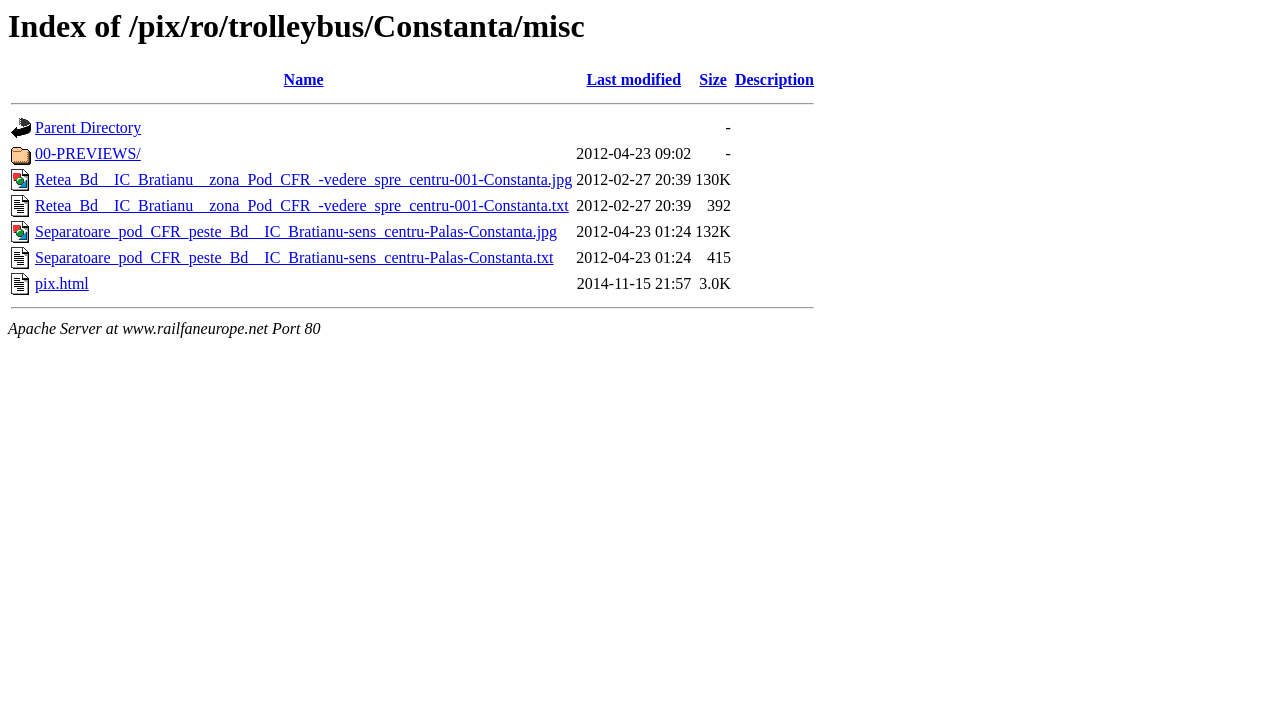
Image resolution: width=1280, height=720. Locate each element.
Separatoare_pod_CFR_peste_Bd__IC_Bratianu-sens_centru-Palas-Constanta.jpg (296, 231)
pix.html (62, 283)
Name (304, 79)
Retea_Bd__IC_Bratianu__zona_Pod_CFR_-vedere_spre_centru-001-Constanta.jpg (303, 179)
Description (774, 79)
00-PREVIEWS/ (88, 153)
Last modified (633, 79)
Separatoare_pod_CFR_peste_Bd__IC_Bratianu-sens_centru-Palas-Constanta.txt (294, 257)
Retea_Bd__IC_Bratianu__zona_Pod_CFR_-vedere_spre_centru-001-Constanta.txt (302, 205)
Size (713, 79)
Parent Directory (88, 127)
